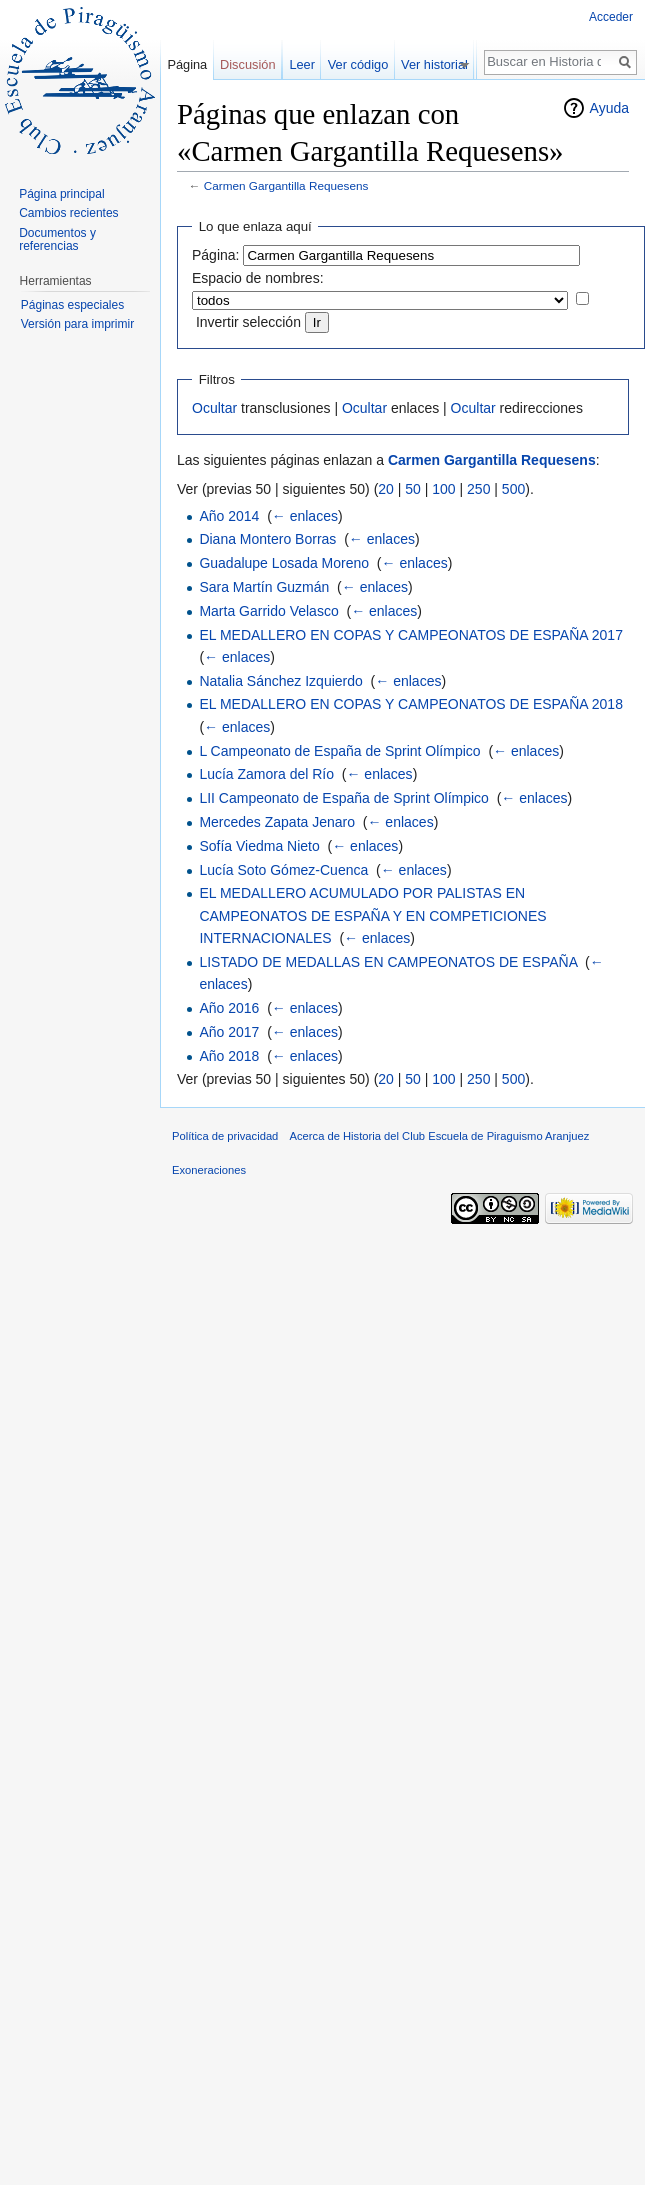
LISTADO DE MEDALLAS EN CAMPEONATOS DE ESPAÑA (388, 962)
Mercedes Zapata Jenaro (277, 822)
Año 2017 (229, 1032)
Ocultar (214, 408)
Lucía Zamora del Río (266, 774)
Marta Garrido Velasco (268, 611)
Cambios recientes (68, 213)
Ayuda (609, 108)
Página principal (61, 194)
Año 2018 (229, 1056)
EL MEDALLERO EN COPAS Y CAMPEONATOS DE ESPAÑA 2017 (411, 635)
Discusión (247, 64)
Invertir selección (248, 322)
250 (478, 489)
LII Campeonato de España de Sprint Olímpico (344, 798)
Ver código (368, 64)
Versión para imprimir (77, 324)
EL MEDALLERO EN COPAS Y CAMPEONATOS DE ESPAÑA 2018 (411, 704)
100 (443, 489)
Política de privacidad (225, 1136)
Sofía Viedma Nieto (259, 846)
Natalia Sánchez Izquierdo (280, 681)
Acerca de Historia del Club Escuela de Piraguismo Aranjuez (440, 1136)
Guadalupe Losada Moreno (284, 563)
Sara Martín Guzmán (264, 587)
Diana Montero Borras (267, 539)
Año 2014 (229, 516)
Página (187, 64)
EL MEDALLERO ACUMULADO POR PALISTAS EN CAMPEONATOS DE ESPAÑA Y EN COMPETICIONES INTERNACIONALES (372, 915)
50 (413, 489)
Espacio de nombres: (258, 278)
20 (386, 489)
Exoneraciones (209, 1170)
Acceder (611, 17)
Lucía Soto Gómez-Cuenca (283, 870)
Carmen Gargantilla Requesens (286, 185)
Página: (215, 255)
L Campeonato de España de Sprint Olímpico (339, 751)
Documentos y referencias (57, 240)
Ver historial (444, 64)
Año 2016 (229, 1008)
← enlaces (305, 516)
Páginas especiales (72, 305)
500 (513, 489)
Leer (312, 64)
